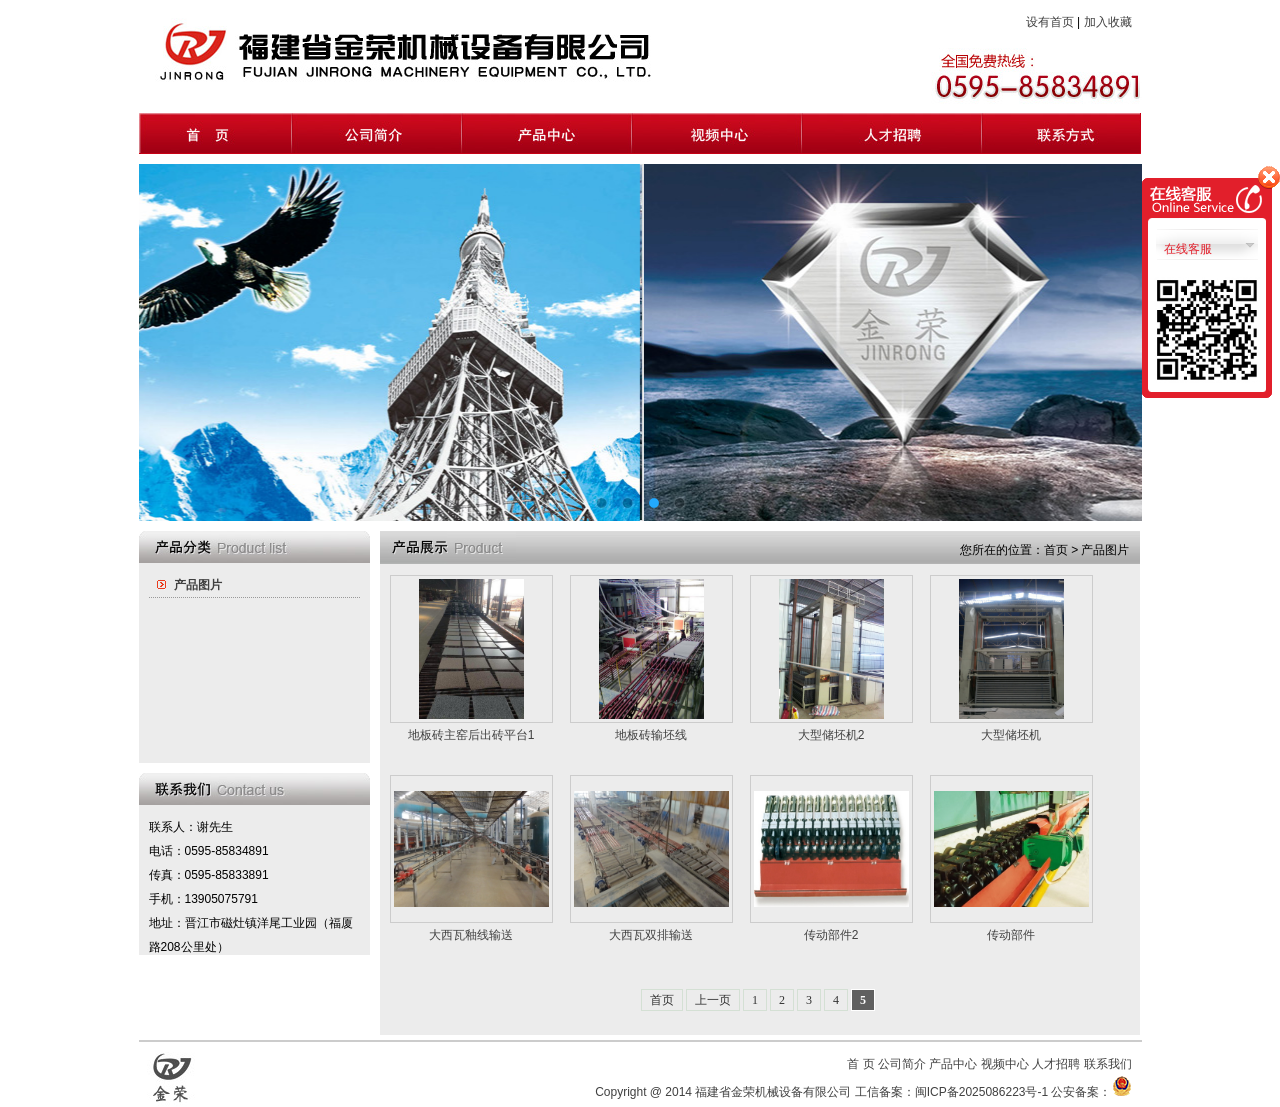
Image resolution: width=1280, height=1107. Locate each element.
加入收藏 (1108, 22)
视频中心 (1005, 1064)
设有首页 (1050, 22)
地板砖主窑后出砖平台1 (471, 735)
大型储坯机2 (831, 735)
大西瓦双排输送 (651, 935)
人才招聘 (1056, 1064)
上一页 (713, 1000)
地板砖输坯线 (651, 735)
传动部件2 (831, 935)
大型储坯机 (1011, 735)
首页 (662, 1000)
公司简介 (902, 1064)
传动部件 (1011, 935)
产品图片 (198, 585)
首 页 (860, 1064)
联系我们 (1108, 1064)
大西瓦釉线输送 (471, 935)
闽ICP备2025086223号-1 (981, 1092)
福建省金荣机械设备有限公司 (773, 1092)
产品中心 (953, 1064)
